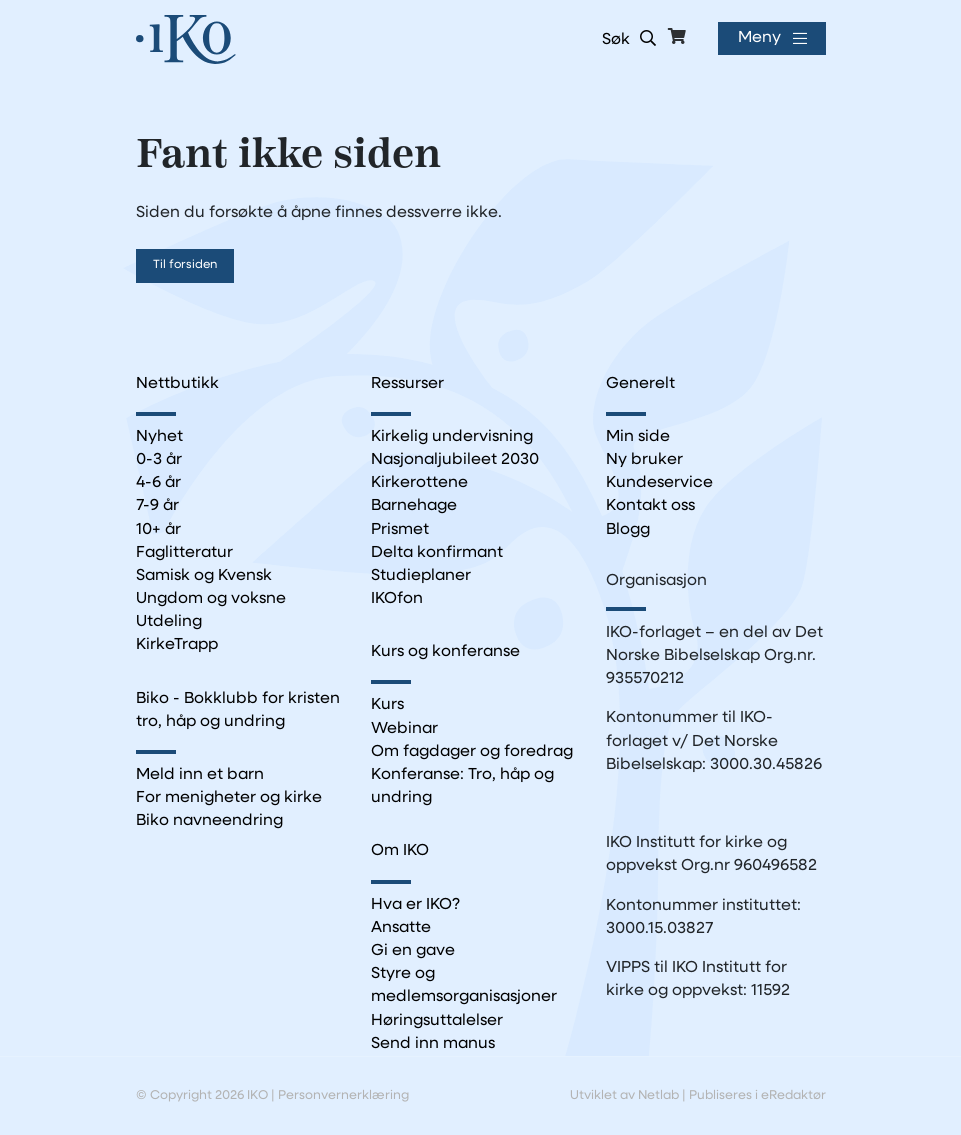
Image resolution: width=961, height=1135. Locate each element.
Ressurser (407, 384)
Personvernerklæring (343, 1095)
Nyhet (159, 437)
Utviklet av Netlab (624, 1095)
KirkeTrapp (177, 645)
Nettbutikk (177, 384)
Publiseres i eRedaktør (757, 1095)
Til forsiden (185, 265)
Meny (759, 38)
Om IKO (400, 851)
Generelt (640, 384)
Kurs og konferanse (445, 652)
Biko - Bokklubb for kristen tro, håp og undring (238, 710)
